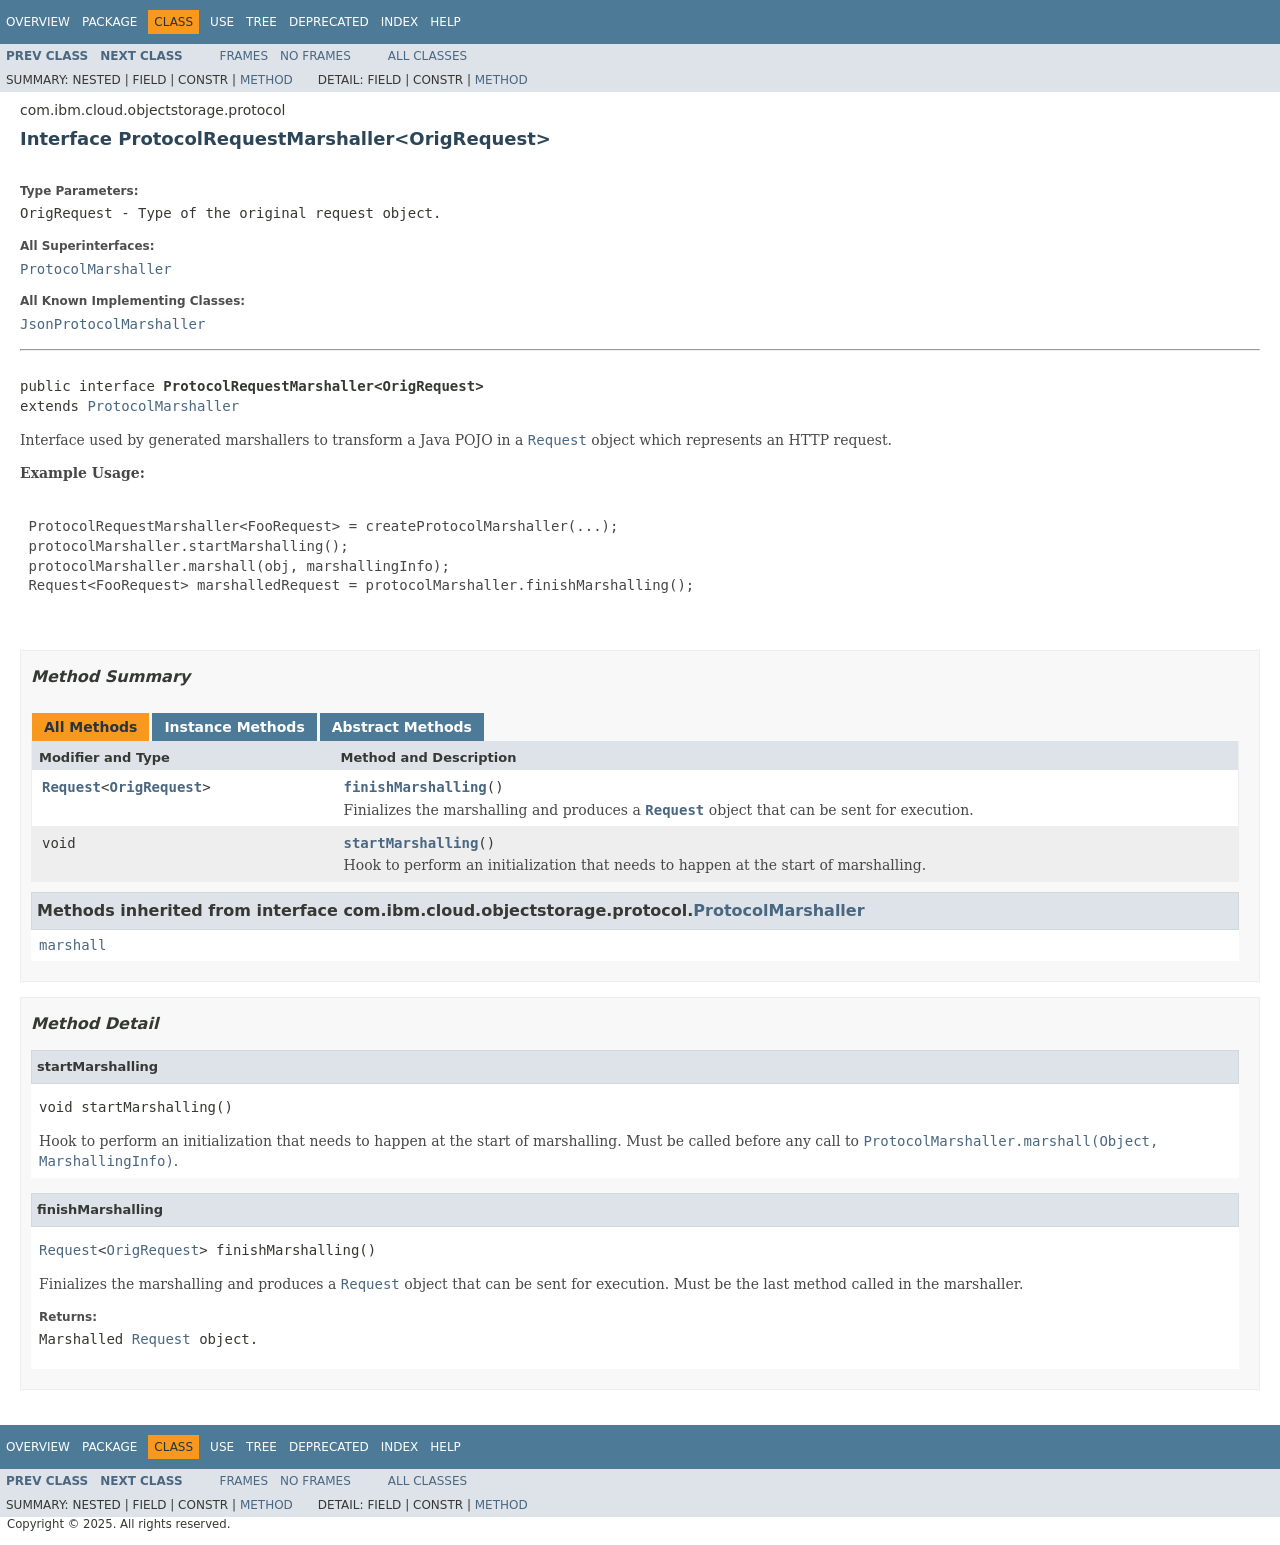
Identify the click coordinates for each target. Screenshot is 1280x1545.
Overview (38, 22)
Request (71, 787)
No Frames (315, 56)
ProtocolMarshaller (96, 269)
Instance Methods (234, 727)
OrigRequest (155, 787)
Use (222, 22)
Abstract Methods (402, 727)
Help (445, 22)
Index (400, 22)
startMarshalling (411, 843)
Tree (261, 22)
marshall (72, 945)
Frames (244, 56)
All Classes (427, 56)
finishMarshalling (415, 787)
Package (109, 22)
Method (266, 80)
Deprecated (329, 22)
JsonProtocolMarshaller (112, 324)
